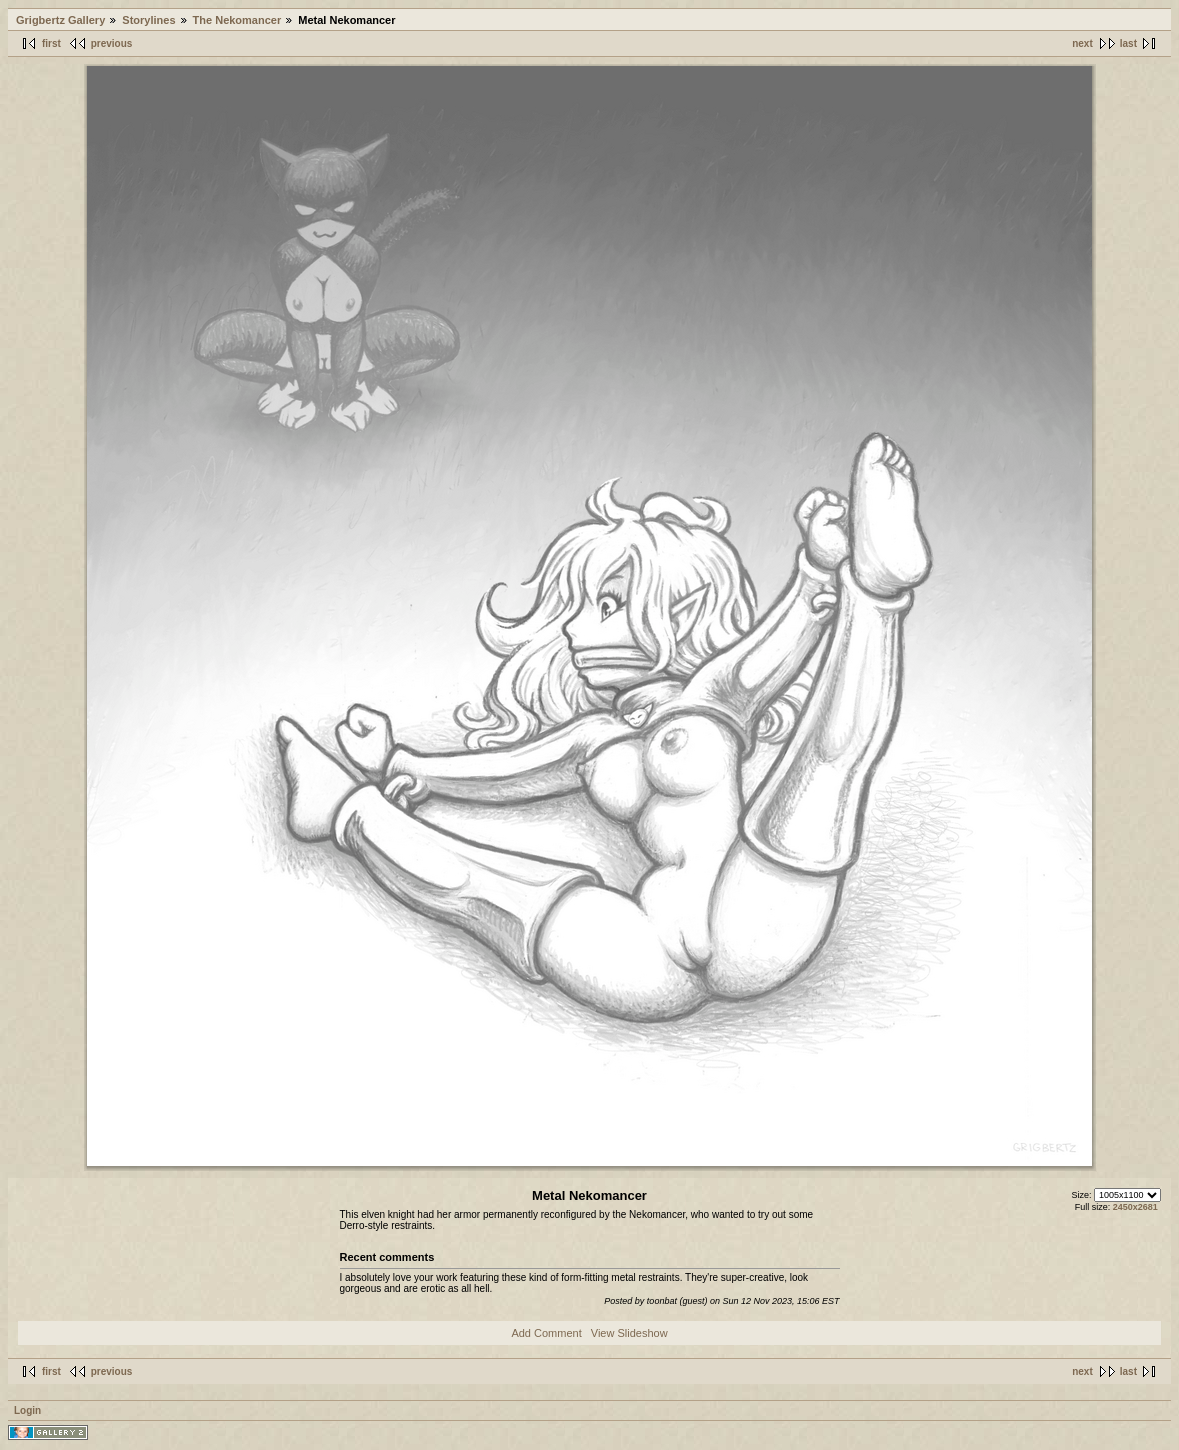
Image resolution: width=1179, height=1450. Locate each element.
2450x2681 (1135, 1207)
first (51, 43)
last (1128, 43)
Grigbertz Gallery (60, 20)
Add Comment (546, 1333)
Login (27, 1410)
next (1082, 43)
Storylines (148, 20)
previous (112, 43)
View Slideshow (629, 1333)
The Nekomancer (237, 20)
